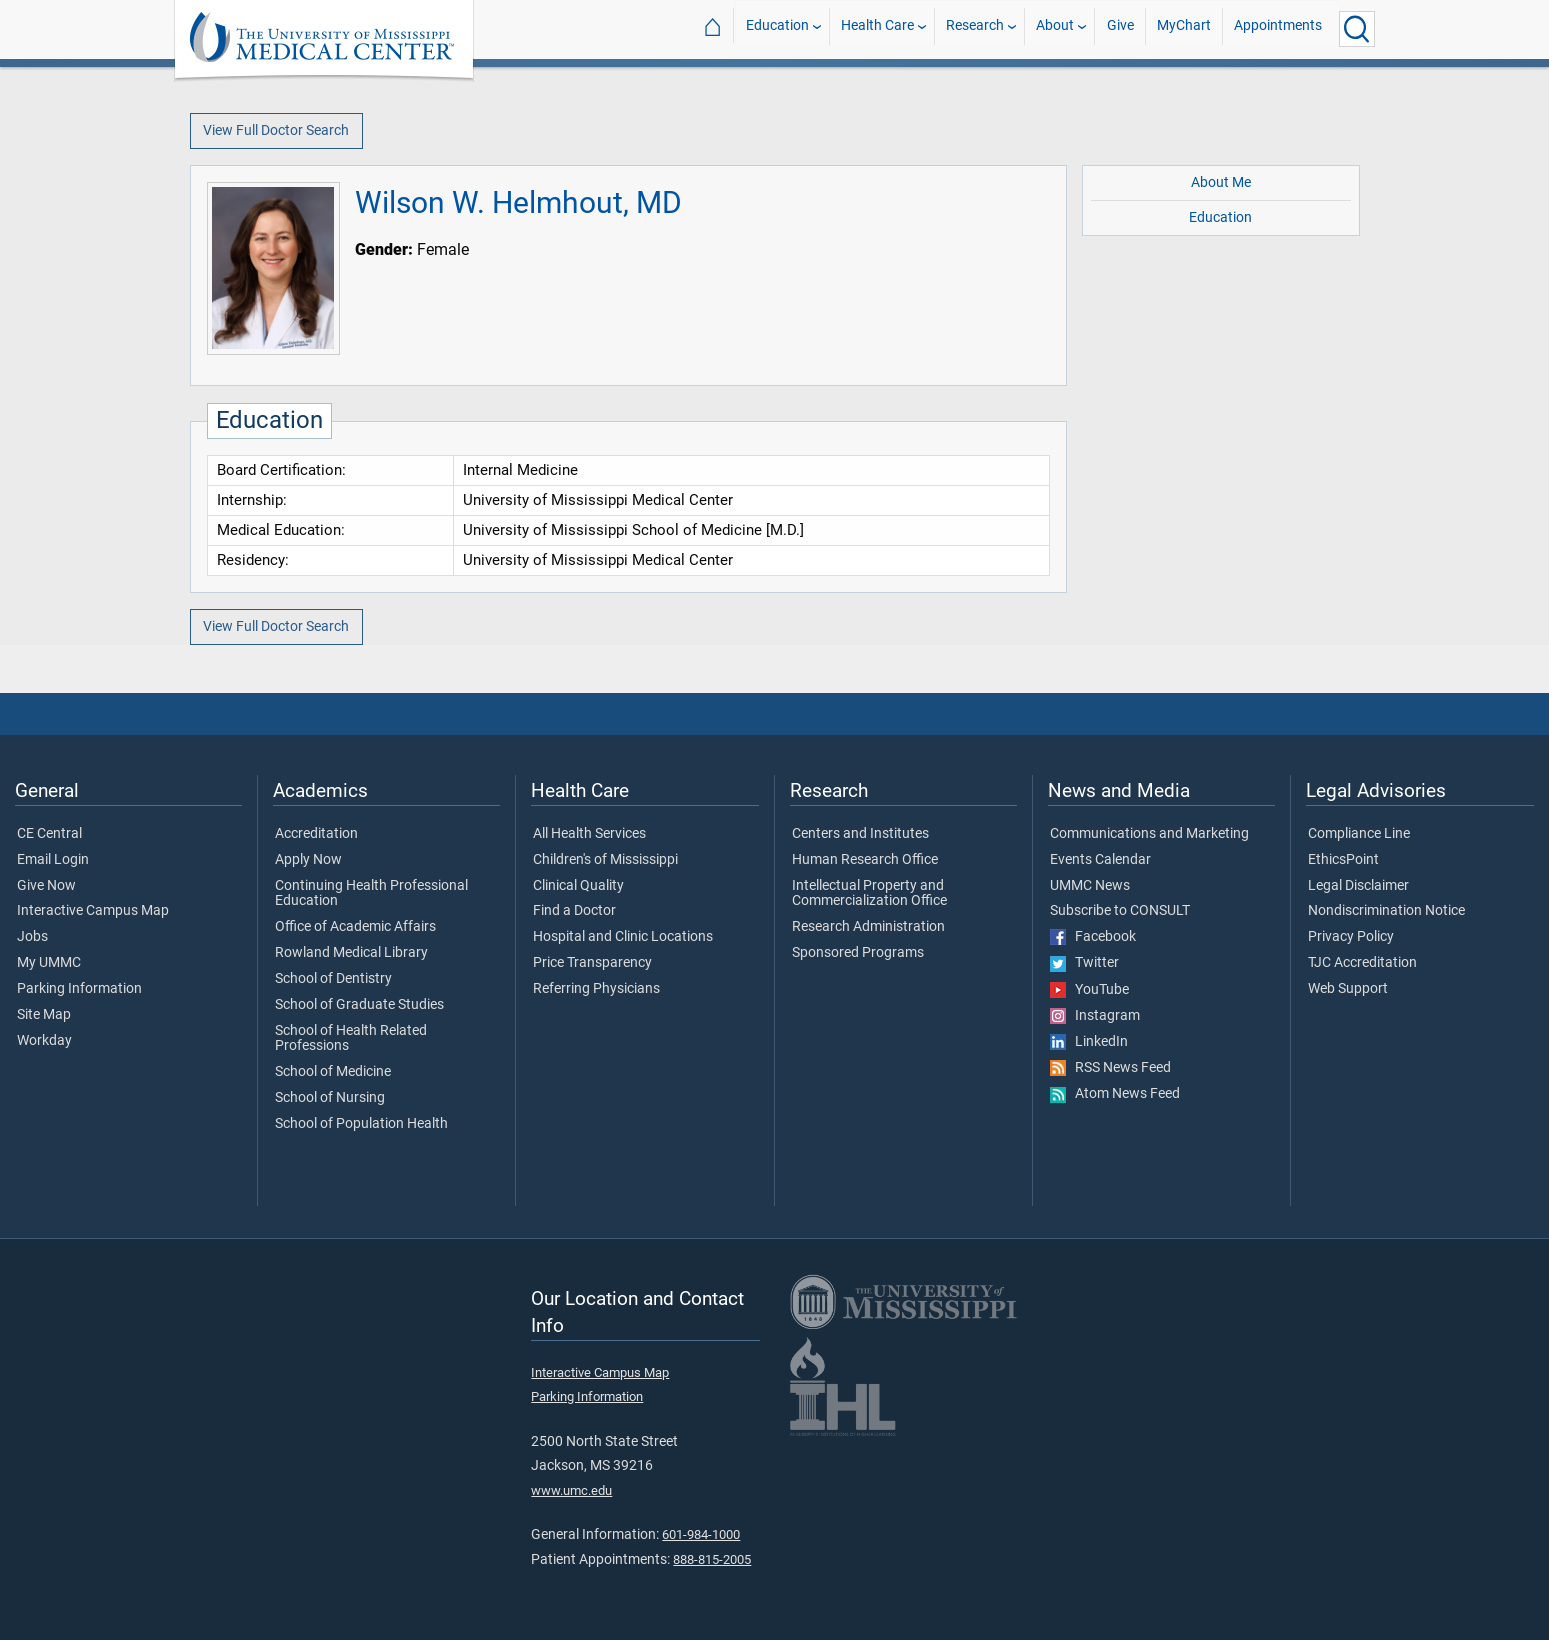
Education (777, 28)
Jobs (32, 937)
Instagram (1095, 1016)
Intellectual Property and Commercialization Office (869, 894)
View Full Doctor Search (276, 130)
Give (1120, 28)
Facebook (1093, 937)
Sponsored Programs (858, 953)
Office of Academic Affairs (355, 927)
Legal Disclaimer (1358, 886)
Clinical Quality (578, 886)
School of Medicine (333, 1072)
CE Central (49, 834)
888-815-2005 (712, 1559)
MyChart (1184, 28)
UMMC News (1090, 886)
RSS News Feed (1110, 1068)
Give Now (46, 886)
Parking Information (79, 989)
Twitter (1084, 963)
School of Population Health (361, 1124)
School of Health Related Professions (351, 1039)
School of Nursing (330, 1098)
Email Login (53, 860)
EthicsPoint (1343, 860)
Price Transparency (592, 963)
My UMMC (49, 963)
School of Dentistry (333, 979)
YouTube (1089, 990)
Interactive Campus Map (93, 911)
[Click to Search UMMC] (1357, 29)
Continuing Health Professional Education (371, 894)
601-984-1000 (701, 1534)
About (1055, 28)
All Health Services (589, 834)
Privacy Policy (1351, 937)
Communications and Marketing (1149, 834)
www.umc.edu (571, 1490)
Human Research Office (865, 860)
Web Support (1348, 989)
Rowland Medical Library (351, 953)
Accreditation (316, 834)
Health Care (877, 28)
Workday (44, 1041)
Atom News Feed (1115, 1094)
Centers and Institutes (860, 834)
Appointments (1278, 28)
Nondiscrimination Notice (1386, 911)
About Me (1221, 182)
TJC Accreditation (1362, 963)
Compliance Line (1359, 834)
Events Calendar (1100, 860)
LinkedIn (1089, 1042)
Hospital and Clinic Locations (623, 937)
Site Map (44, 1015)
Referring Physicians (596, 989)
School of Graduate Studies (359, 1005)
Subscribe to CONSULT (1120, 911)
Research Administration (868, 927)
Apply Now (308, 860)
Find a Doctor (574, 911)
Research (975, 28)
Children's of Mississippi (605, 860)
